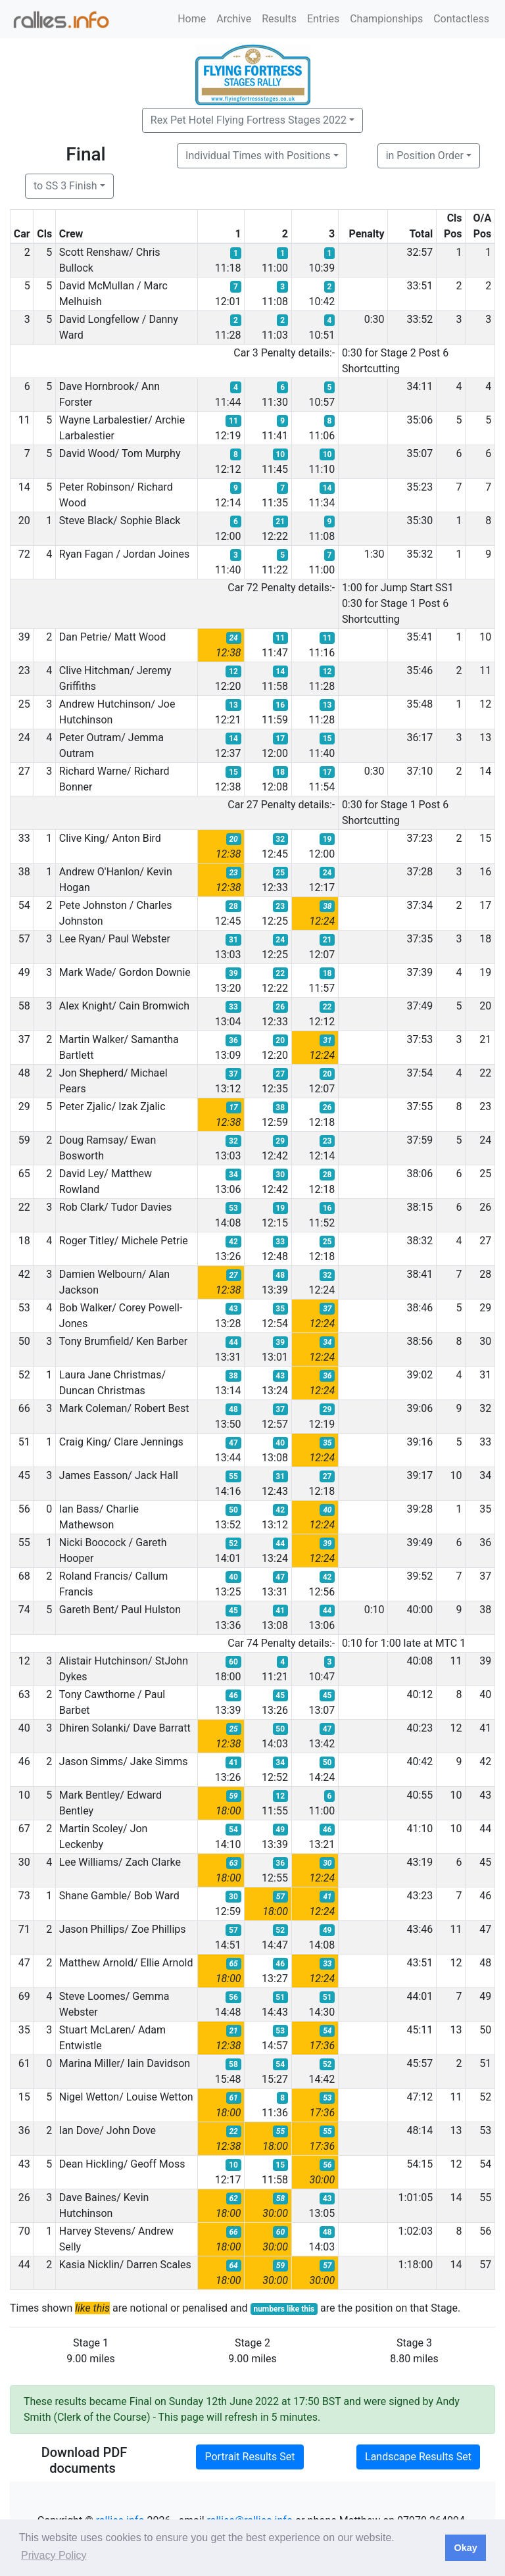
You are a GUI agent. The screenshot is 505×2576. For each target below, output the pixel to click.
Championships (386, 18)
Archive (233, 18)
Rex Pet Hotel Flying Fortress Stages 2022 (249, 120)
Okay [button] (465, 2547)
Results (279, 18)
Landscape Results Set (418, 2456)
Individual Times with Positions (258, 155)
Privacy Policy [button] (54, 2555)
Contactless (461, 18)
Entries (323, 18)
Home (192, 18)
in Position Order (425, 155)
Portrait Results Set (249, 2456)
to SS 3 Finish (65, 186)
